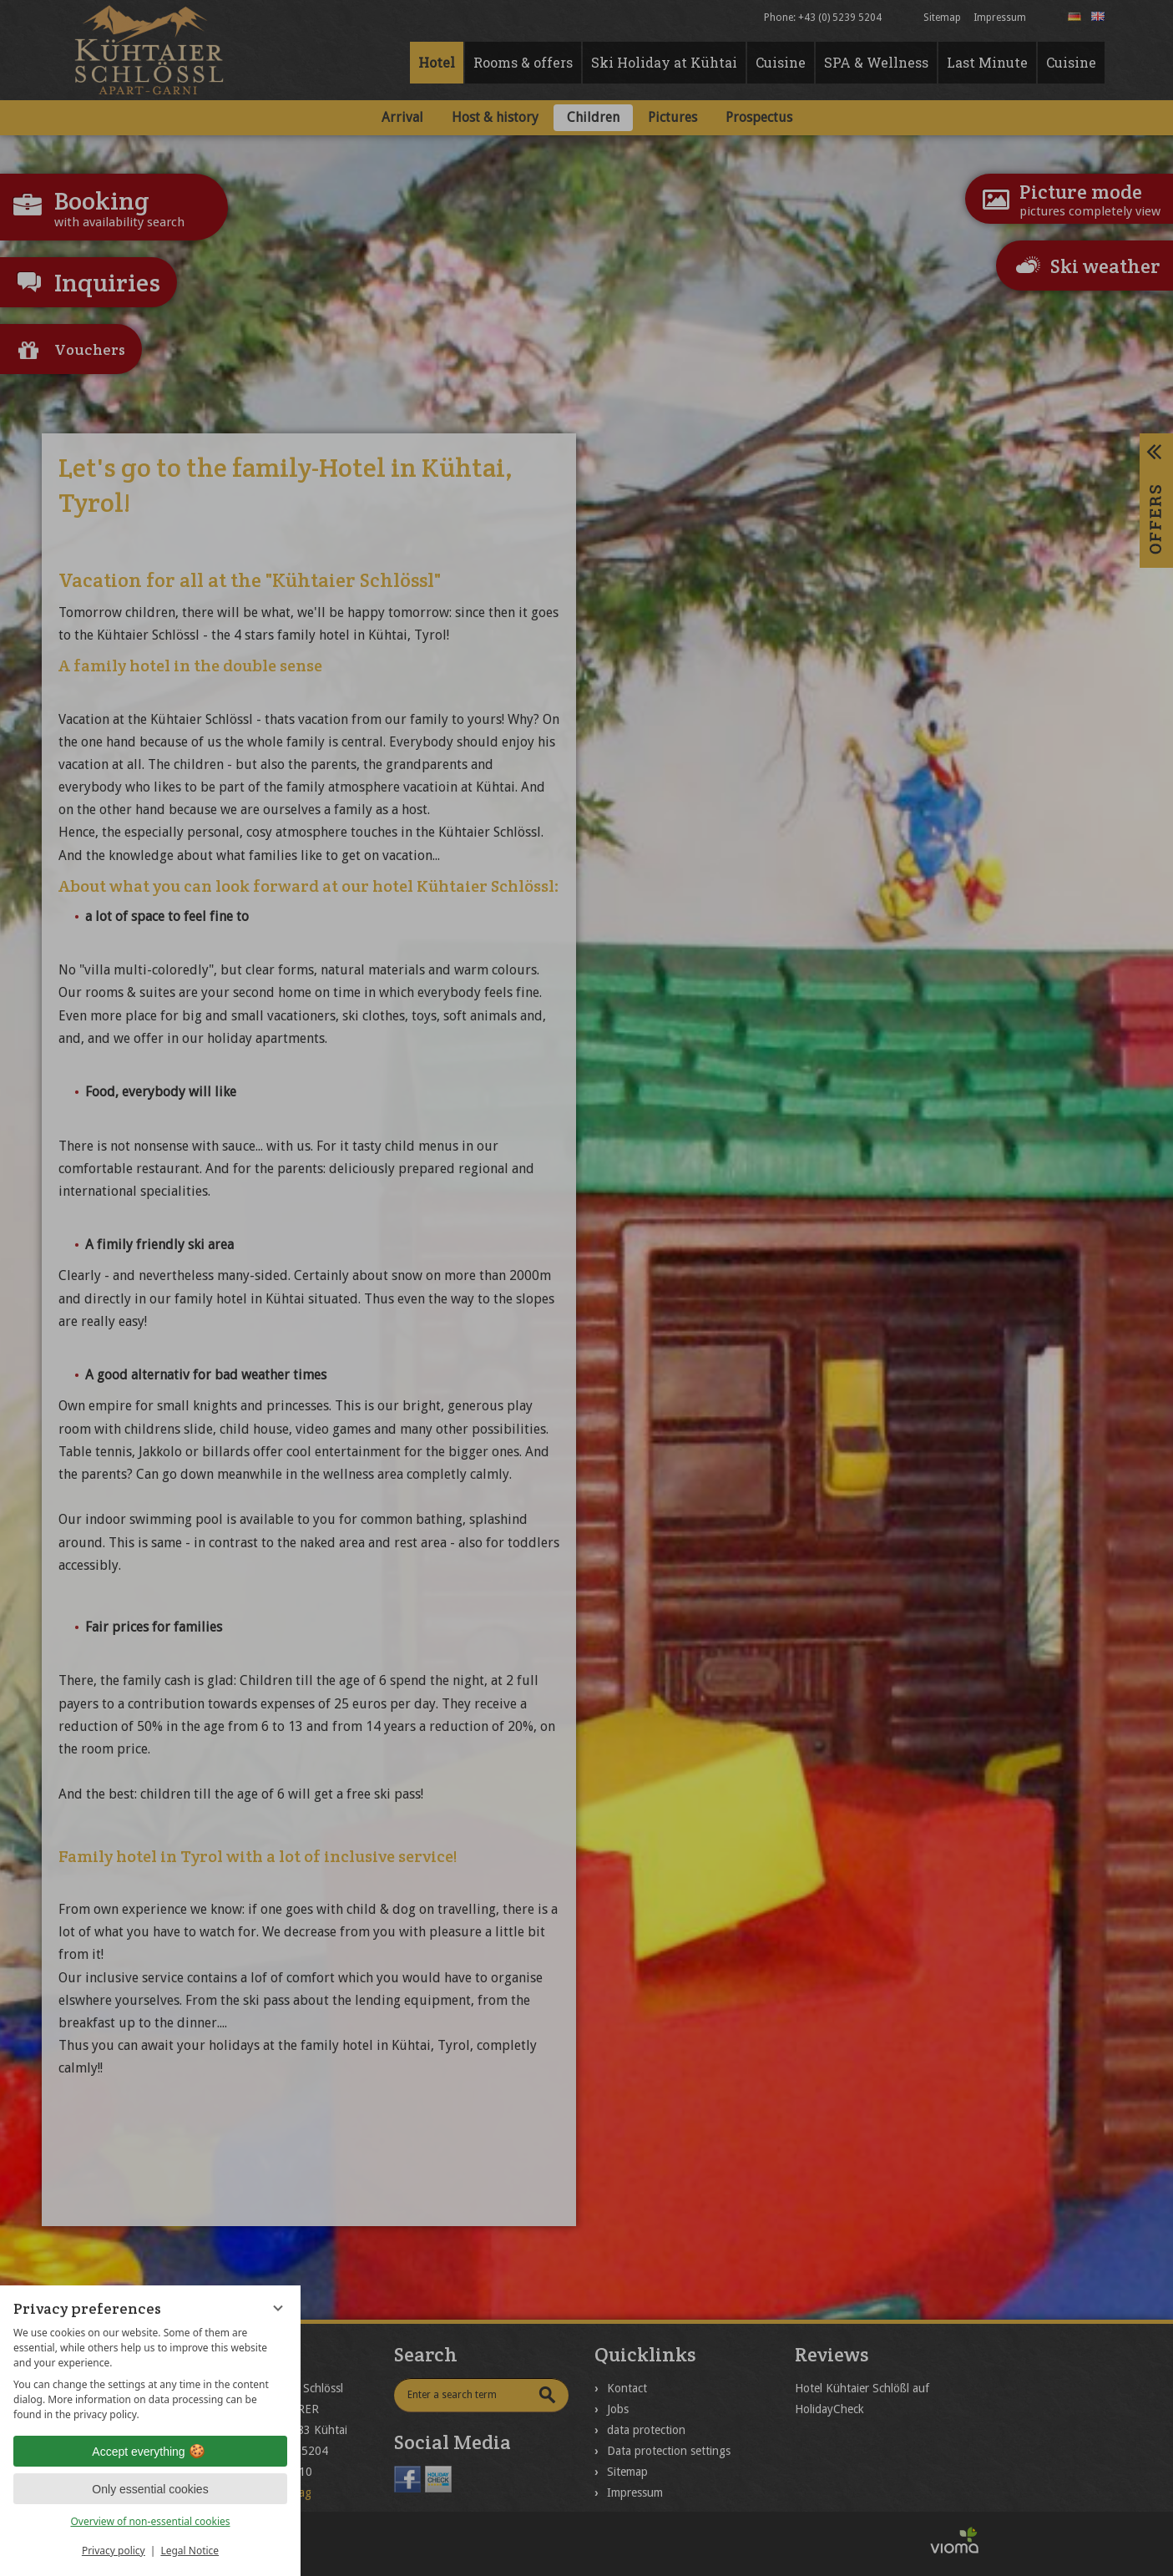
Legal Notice (189, 2550)
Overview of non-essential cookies (150, 2521)
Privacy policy (113, 2550)
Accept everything (150, 2451)
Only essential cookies (150, 2489)
